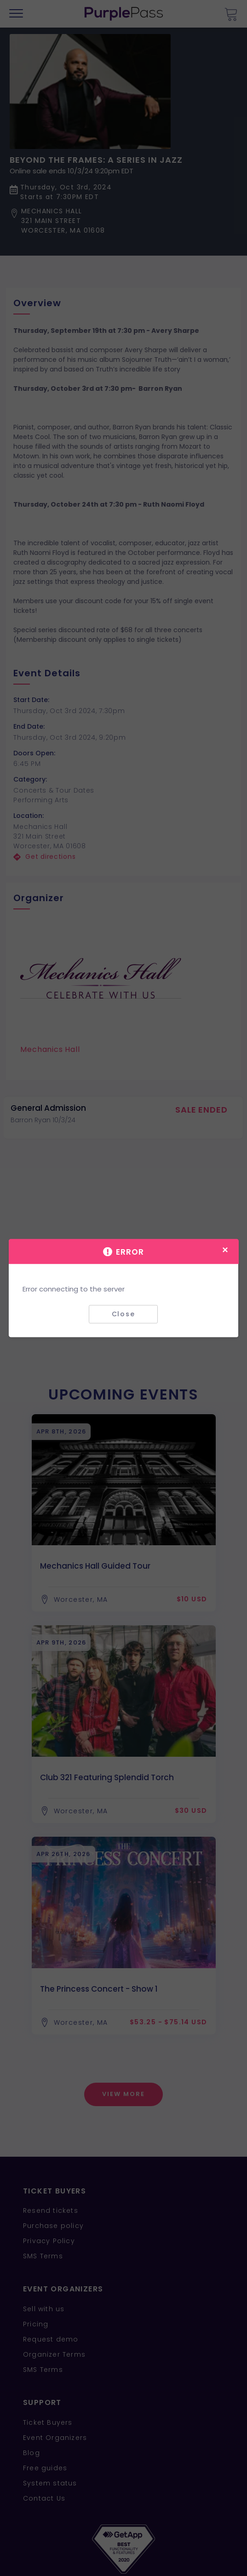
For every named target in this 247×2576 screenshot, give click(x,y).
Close (123, 1314)
